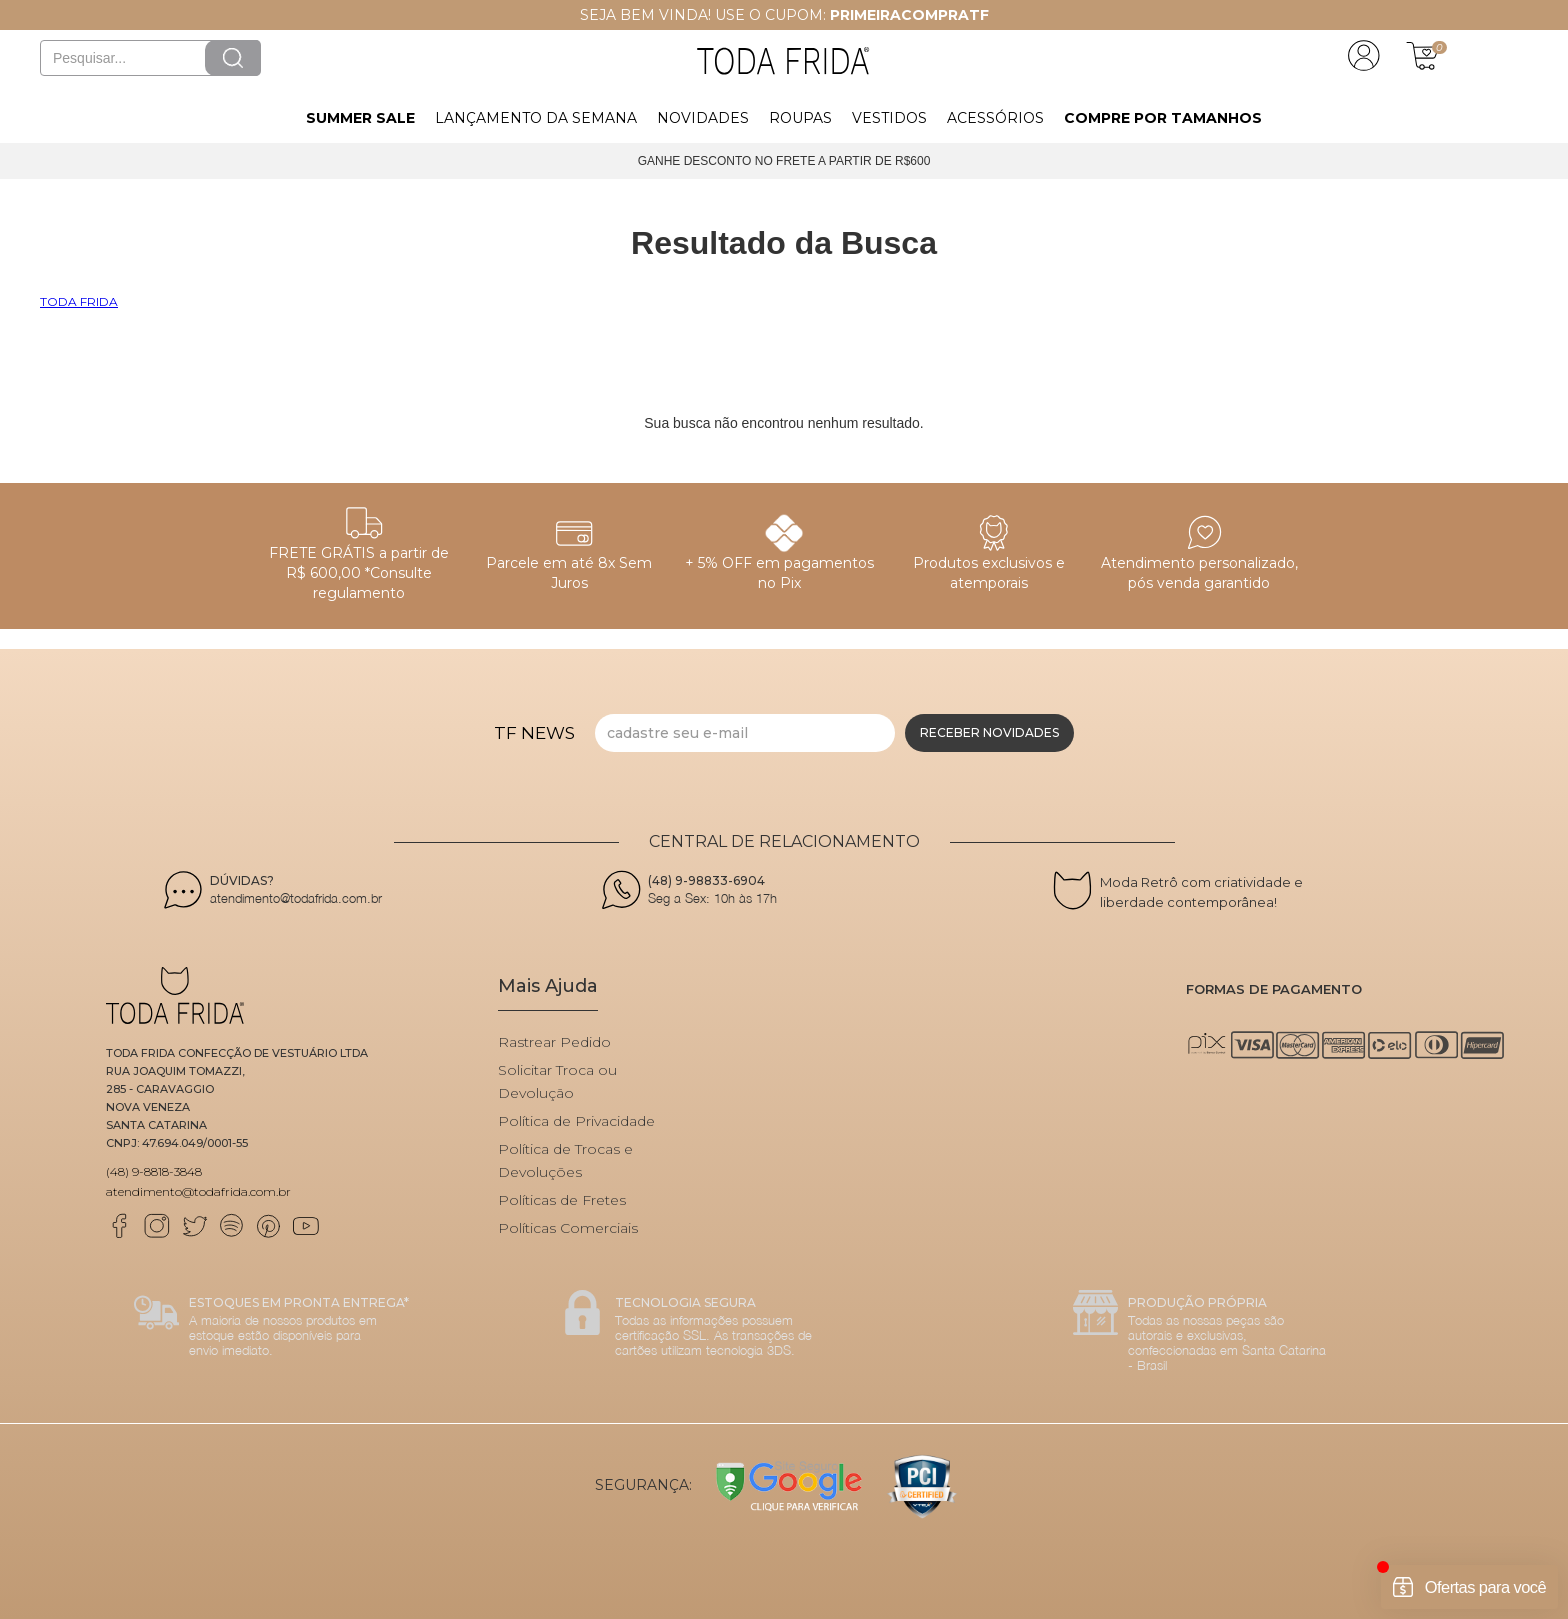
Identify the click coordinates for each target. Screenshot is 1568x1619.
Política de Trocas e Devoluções (565, 1160)
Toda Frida (79, 301)
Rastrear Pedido (554, 1042)
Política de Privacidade (576, 1121)
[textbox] (150, 58)
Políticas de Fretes (562, 1200)
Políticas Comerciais (568, 1228)
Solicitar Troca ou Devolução (557, 1081)
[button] (360, 115)
